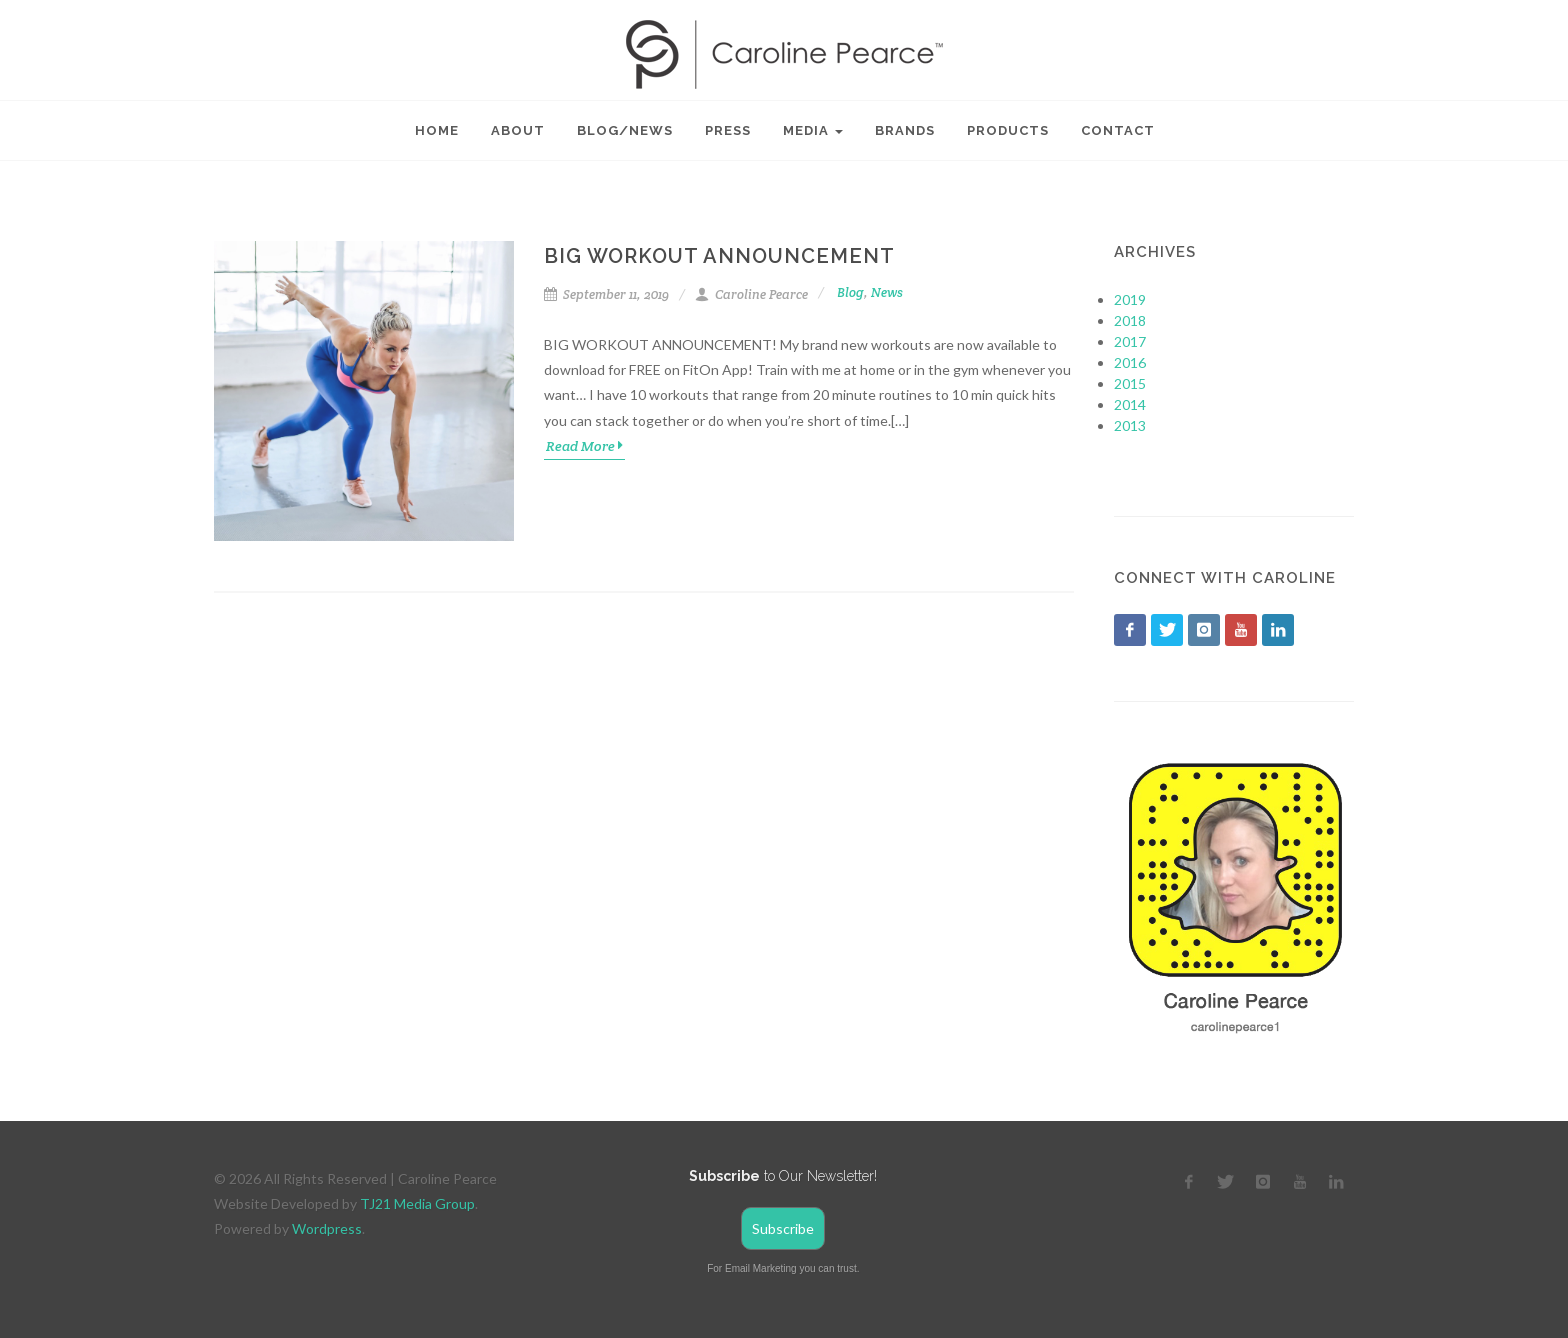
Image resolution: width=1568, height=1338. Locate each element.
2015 (1130, 383)
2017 (1130, 341)
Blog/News (625, 130)
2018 (1130, 320)
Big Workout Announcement (719, 256)
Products (1008, 130)
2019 (1130, 299)
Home (437, 130)
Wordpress (327, 1228)
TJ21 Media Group (417, 1203)
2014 (1130, 404)
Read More (584, 445)
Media (813, 130)
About (518, 130)
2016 (1130, 362)
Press (728, 130)
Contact (1118, 130)
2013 (1130, 425)
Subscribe (783, 1228)
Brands (905, 130)
